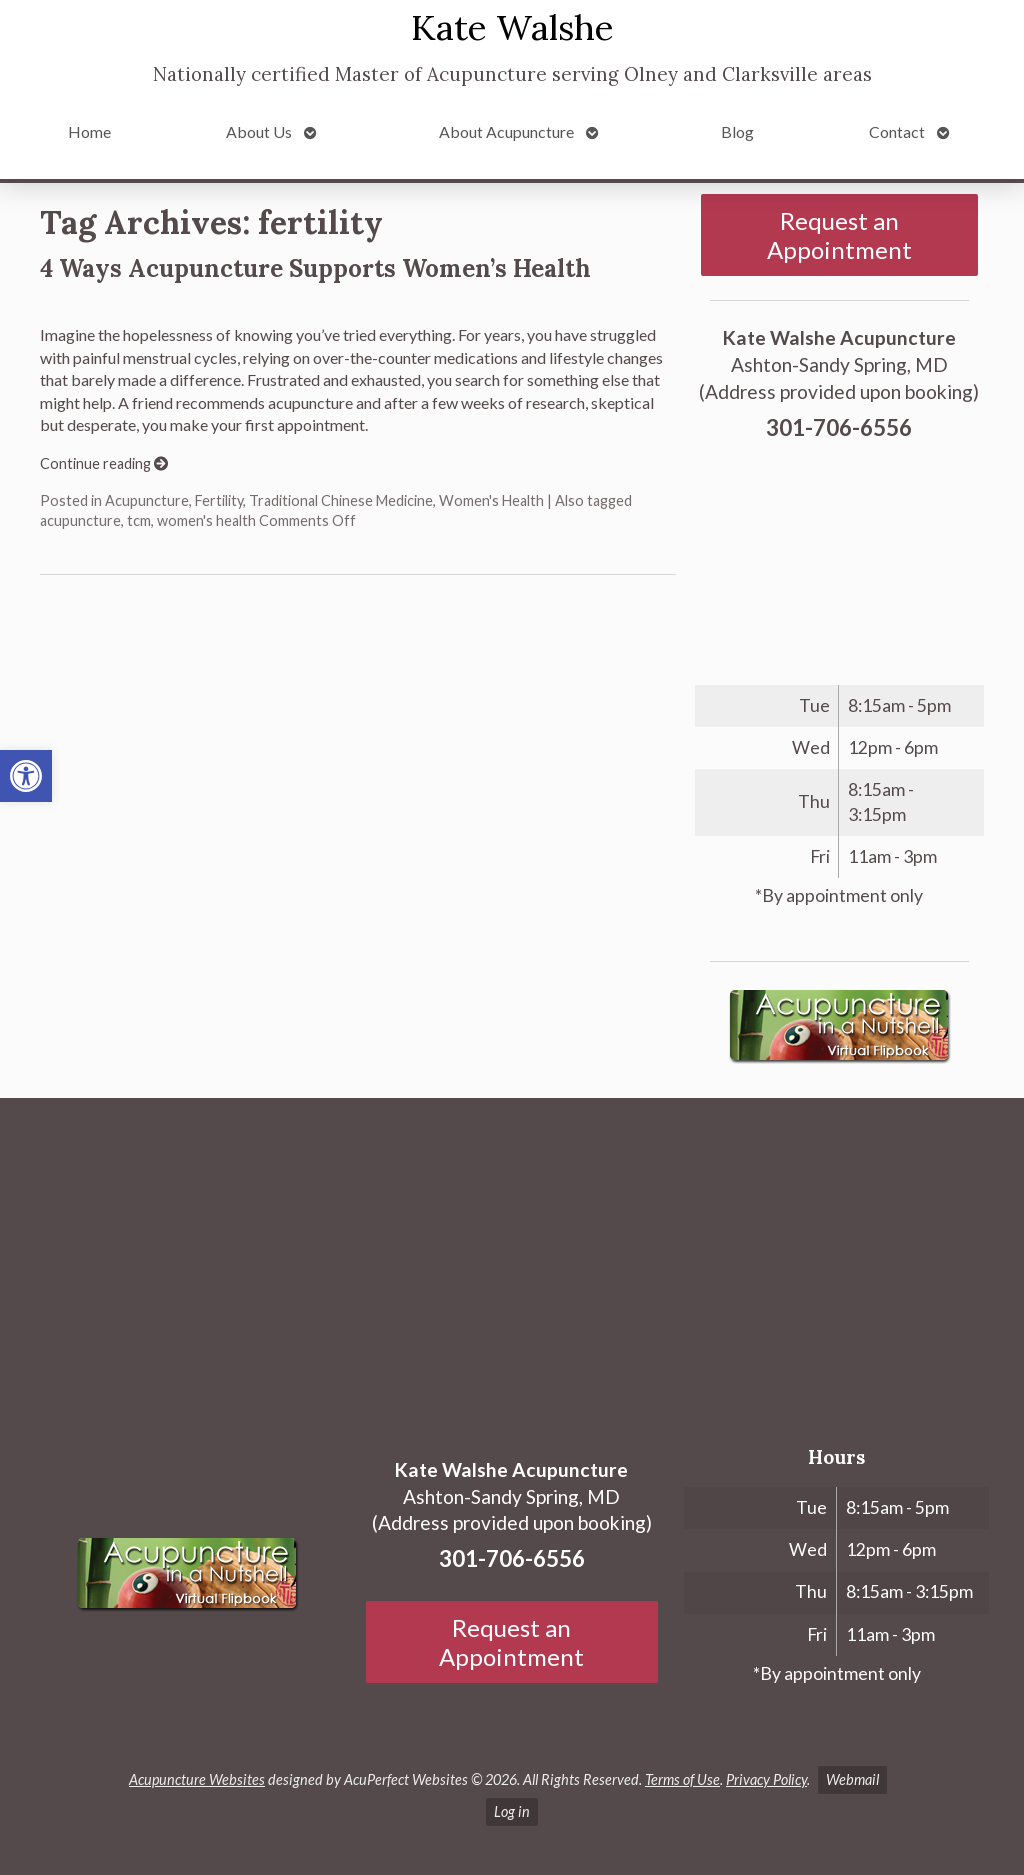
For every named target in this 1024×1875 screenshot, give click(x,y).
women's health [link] (206, 520)
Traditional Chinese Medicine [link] (341, 500)
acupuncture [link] (80, 520)
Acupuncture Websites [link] (197, 1779)
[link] (26, 776)
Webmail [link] (852, 1779)
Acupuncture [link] (147, 500)
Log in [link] (512, 1811)
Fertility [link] (219, 500)
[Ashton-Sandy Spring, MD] (512, 1264)
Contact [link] (897, 131)
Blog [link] (737, 131)
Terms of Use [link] (682, 1779)
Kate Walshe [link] (512, 27)
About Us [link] (259, 131)
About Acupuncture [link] (506, 131)
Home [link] (89, 131)
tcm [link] (139, 520)
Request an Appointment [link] (839, 235)
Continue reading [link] (104, 463)
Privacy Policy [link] (766, 1779)
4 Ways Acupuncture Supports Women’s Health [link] (315, 268)
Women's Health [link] (491, 500)
